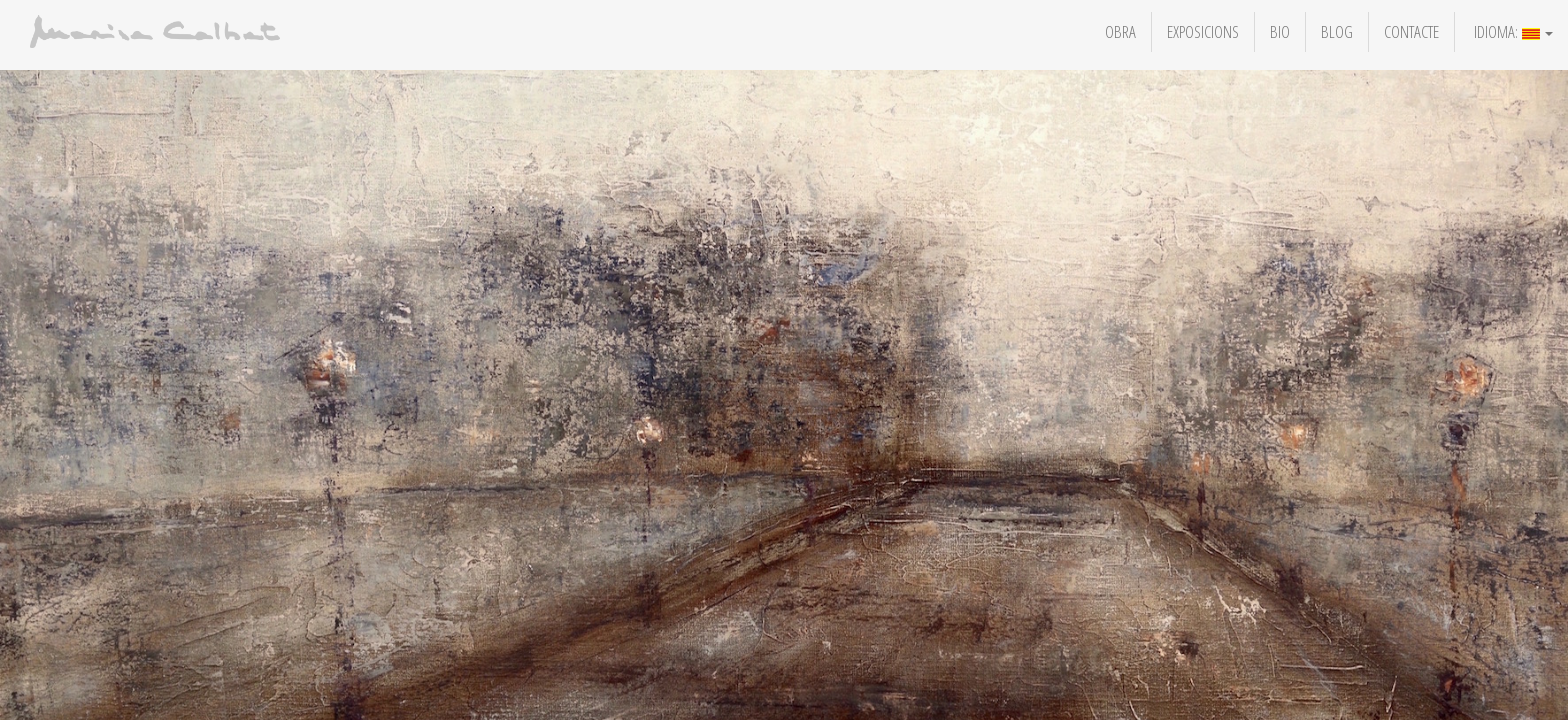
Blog (1337, 31)
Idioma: (1511, 31)
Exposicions (1203, 31)
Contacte (1411, 31)
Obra (1120, 31)
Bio (1280, 31)
